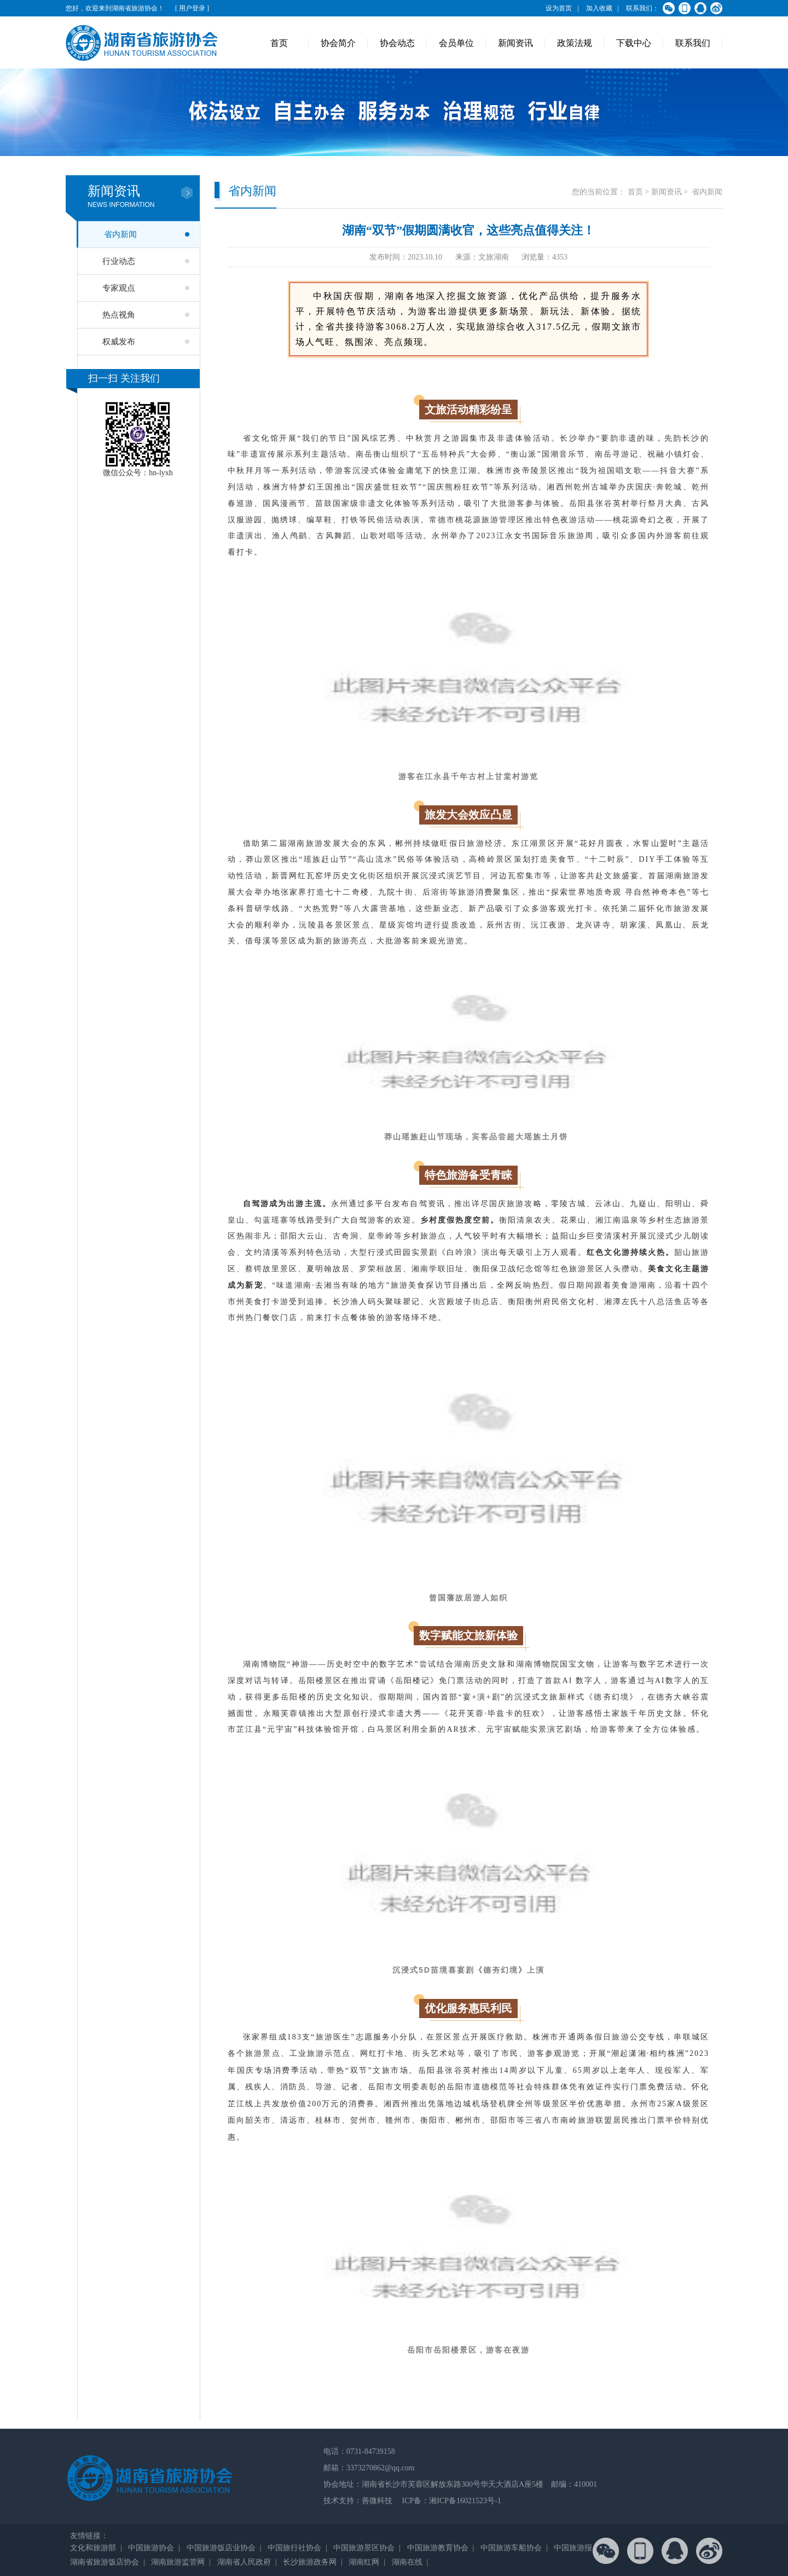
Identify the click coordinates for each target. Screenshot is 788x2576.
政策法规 (574, 43)
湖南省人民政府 (244, 2562)
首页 (279, 43)
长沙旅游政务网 (310, 2562)
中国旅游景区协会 (364, 2548)
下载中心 (633, 43)
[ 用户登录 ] (192, 8)
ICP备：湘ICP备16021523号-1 (450, 2501)
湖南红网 (364, 2562)
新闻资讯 (515, 43)
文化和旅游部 (93, 2548)
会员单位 (456, 43)
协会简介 (338, 43)
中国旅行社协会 (294, 2548)
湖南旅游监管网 (178, 2562)
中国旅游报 (573, 2548)
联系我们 (692, 43)
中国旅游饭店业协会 (221, 2548)
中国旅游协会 (151, 2548)
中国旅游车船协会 (511, 2548)
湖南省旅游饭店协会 (104, 2562)
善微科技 (377, 2501)
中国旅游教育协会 (437, 2548)
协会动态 (397, 43)
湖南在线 (407, 2562)
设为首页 (559, 8)
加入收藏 (599, 8)
